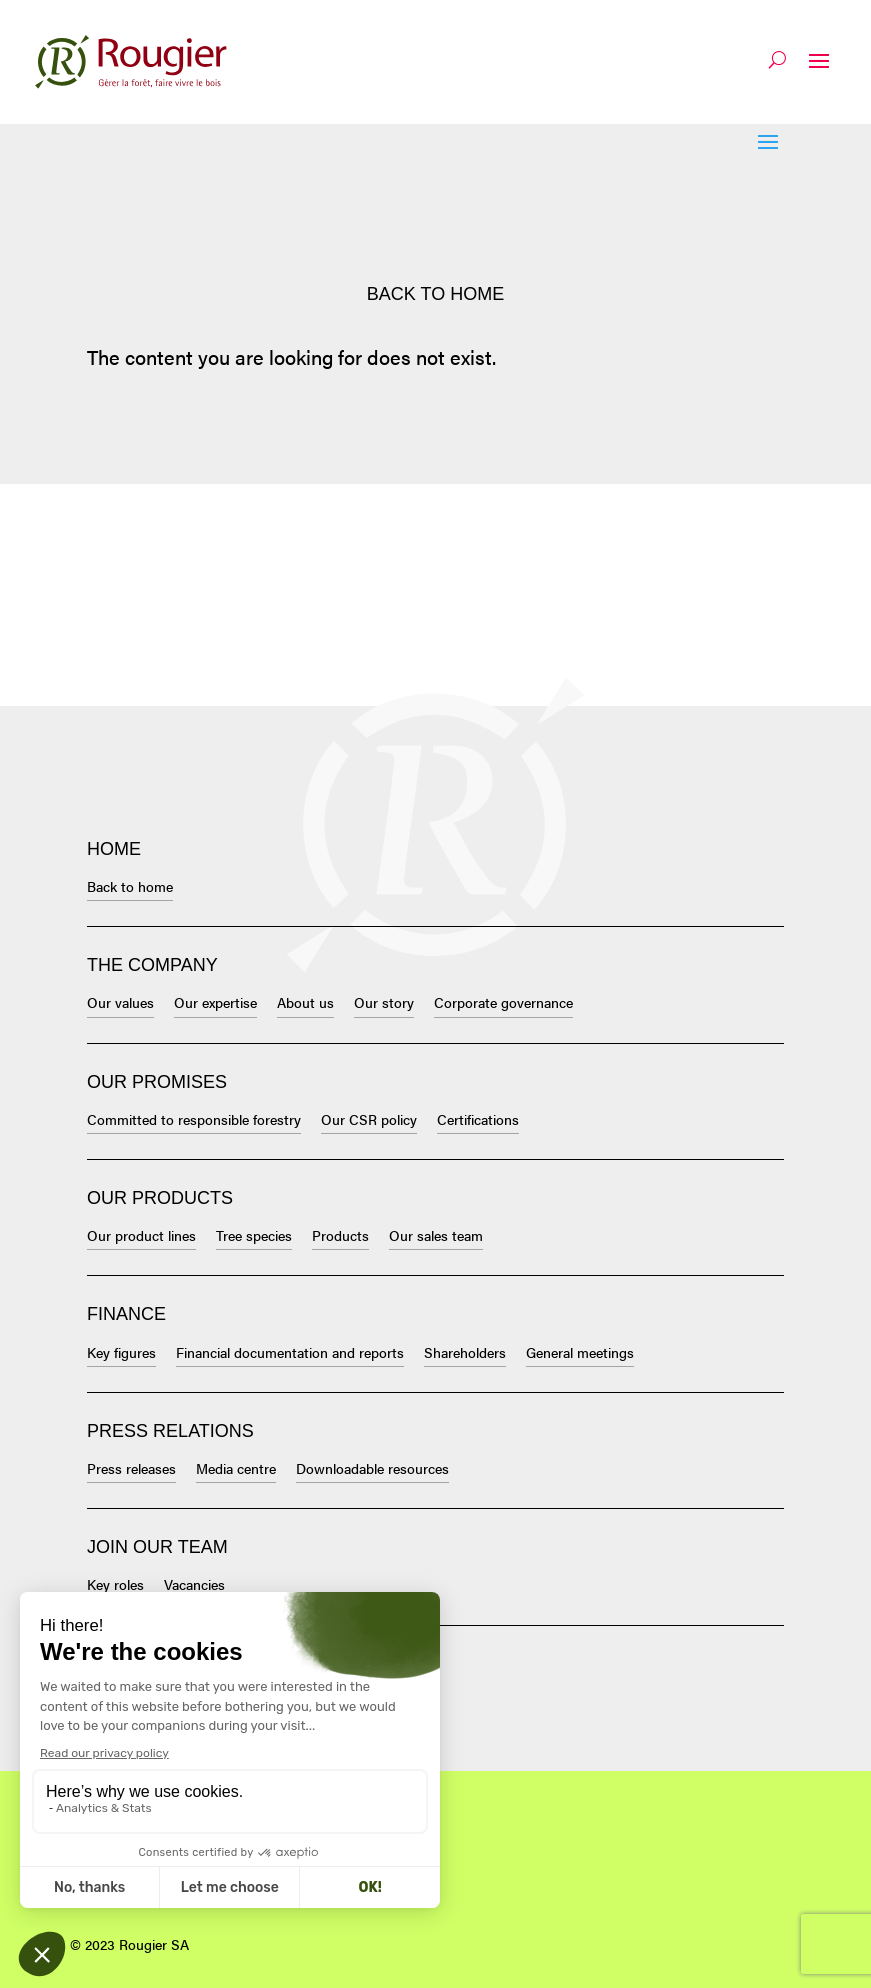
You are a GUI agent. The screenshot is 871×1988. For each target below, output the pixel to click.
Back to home (435, 294)
